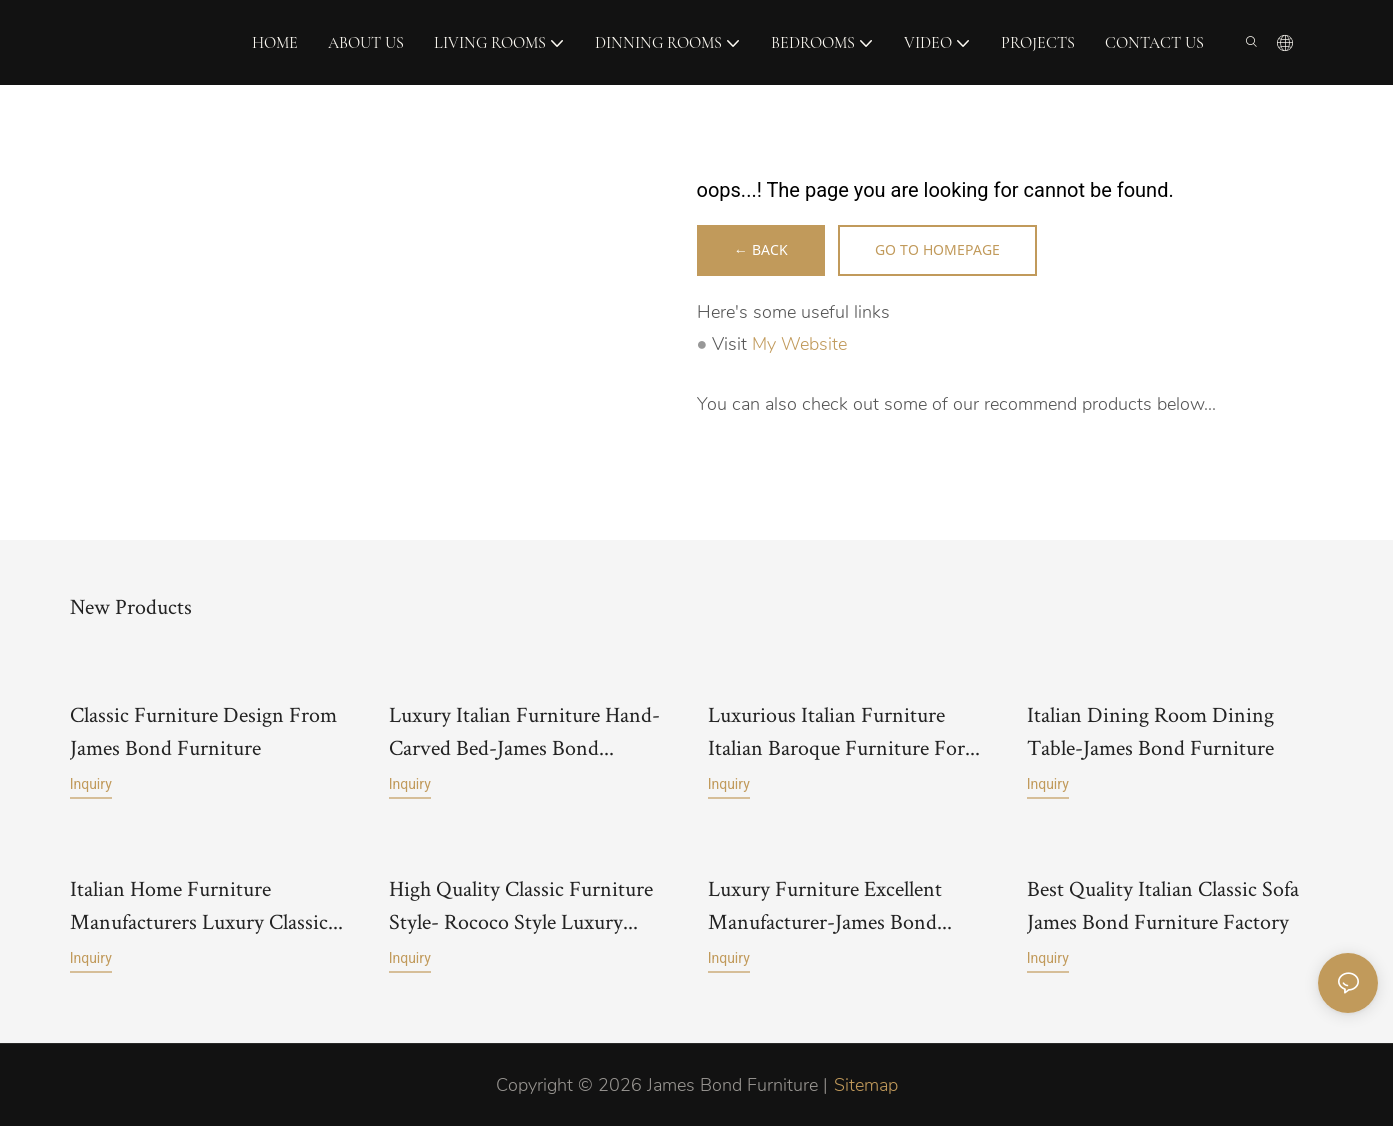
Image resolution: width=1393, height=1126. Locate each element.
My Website (799, 345)
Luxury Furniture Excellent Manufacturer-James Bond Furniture (825, 905)
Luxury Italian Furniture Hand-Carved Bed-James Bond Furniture (524, 732)
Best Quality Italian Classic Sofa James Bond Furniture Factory (1163, 903)
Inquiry (91, 766)
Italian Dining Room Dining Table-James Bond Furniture (1150, 730)
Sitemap (866, 1084)
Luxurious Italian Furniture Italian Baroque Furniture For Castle (836, 732)
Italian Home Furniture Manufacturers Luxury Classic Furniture (199, 905)
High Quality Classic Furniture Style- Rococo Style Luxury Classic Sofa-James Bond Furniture (521, 905)
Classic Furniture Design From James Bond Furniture (203, 712)
